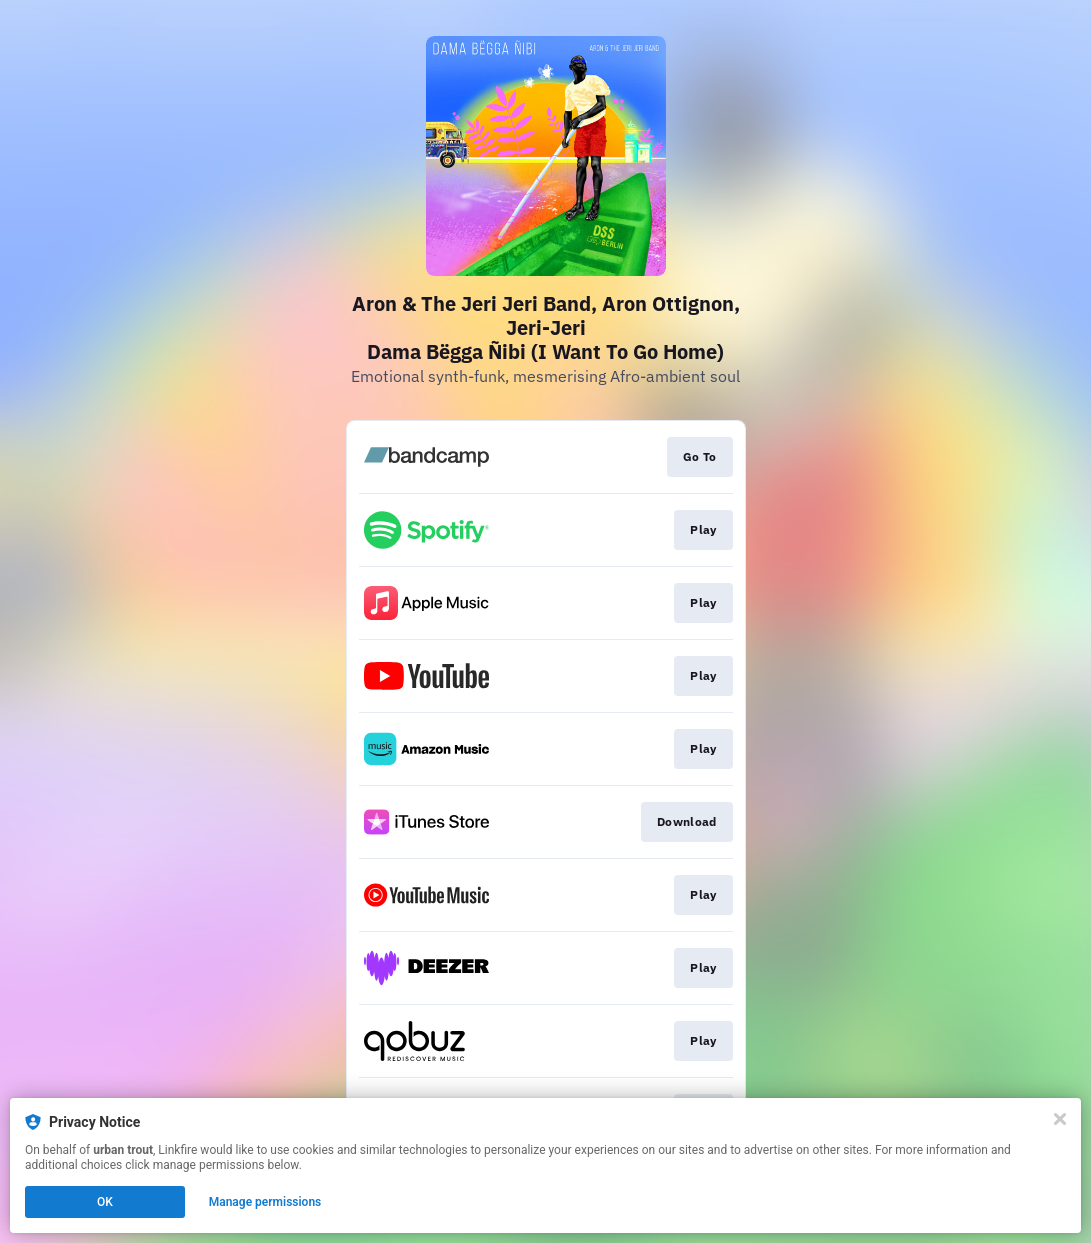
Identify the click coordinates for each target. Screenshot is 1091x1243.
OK (105, 1202)
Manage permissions (265, 1202)
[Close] (1060, 1119)
